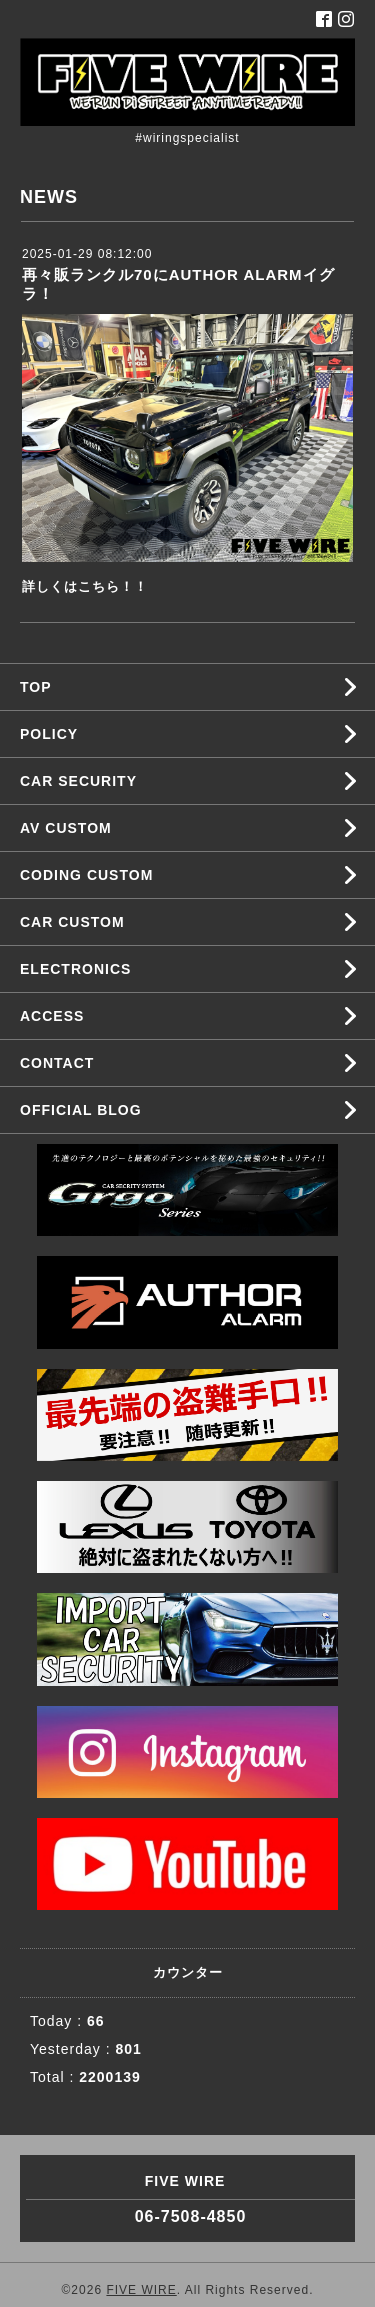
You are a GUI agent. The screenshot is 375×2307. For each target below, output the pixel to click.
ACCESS (52, 1016)
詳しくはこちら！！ (85, 586)
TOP (36, 687)
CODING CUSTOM (86, 875)
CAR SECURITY (78, 781)
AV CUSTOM (66, 828)
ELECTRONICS (75, 969)
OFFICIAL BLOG (81, 1110)
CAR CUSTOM (72, 922)
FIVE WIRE (141, 2290)
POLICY (49, 734)
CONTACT (57, 1063)
